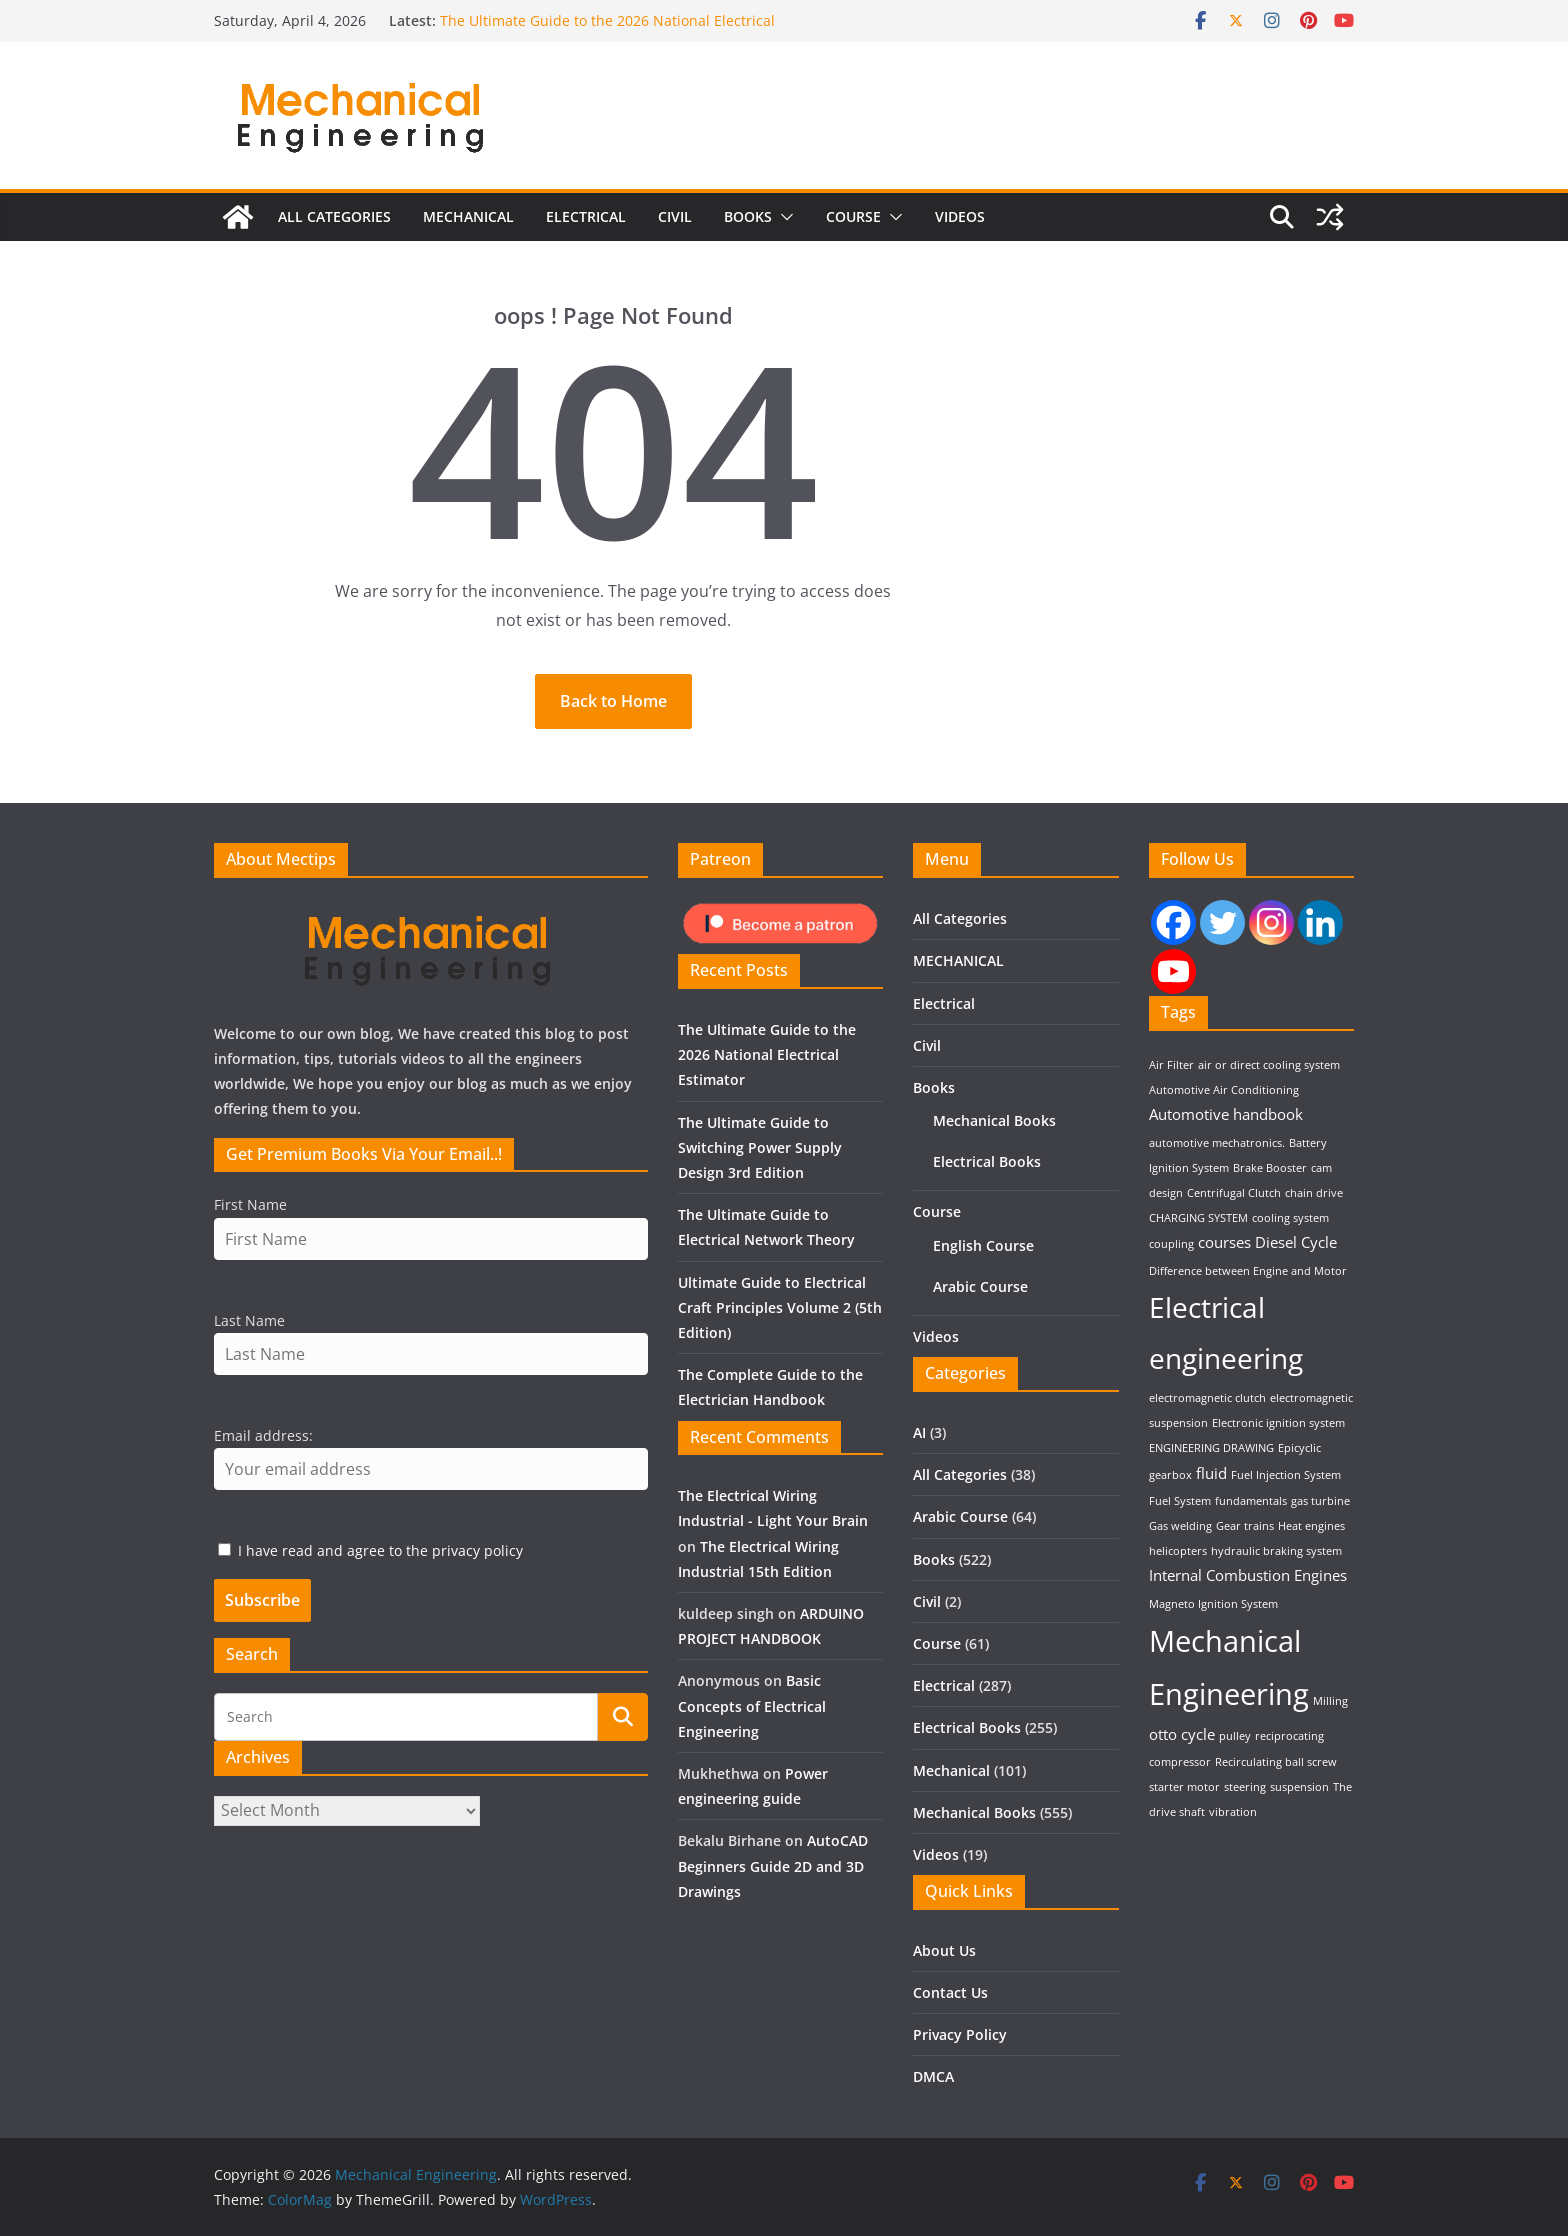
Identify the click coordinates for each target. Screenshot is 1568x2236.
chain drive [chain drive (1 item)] (1314, 1193)
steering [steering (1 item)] (1245, 1787)
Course (853, 230)
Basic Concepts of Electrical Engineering (752, 1705)
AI (919, 1432)
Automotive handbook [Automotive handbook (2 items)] (1226, 1114)
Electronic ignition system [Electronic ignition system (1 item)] (1278, 1423)
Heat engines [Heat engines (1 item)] (1311, 1526)
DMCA (933, 2076)
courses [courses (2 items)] (1224, 1242)
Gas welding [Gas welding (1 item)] (1180, 1526)
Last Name (249, 1320)
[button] (783, 231)
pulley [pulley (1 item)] (1235, 1736)
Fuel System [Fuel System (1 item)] (1180, 1501)
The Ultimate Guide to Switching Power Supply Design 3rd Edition (760, 1147)
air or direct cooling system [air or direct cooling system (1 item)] (1269, 1065)
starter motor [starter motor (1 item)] (1184, 1787)
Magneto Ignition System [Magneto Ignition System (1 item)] (1213, 1604)
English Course (983, 1245)
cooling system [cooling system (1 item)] (1290, 1218)
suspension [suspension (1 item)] (1299, 1787)
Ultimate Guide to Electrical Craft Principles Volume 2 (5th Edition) (780, 1307)
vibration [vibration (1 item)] (1233, 1812)
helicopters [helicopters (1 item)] (1178, 1551)
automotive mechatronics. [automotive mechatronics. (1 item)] (1217, 1143)
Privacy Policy (960, 2034)
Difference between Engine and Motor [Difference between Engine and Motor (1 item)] (1248, 1271)
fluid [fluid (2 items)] (1211, 1473)
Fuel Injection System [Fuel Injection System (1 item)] (1286, 1475)
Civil (675, 230)
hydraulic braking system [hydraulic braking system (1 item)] (1276, 1551)
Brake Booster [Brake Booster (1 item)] (1270, 1168)
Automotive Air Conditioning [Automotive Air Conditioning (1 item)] (1224, 1090)
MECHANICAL (468, 230)
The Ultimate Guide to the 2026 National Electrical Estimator (767, 1054)
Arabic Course (980, 1286)
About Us (944, 1950)
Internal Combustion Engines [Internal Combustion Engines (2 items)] (1248, 1575)
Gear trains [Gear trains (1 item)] (1245, 1526)
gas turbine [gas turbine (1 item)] (1320, 1501)
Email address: (263, 1435)
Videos (960, 230)
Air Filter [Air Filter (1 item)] (1171, 1065)
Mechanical (951, 1770)
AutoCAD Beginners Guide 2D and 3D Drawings (773, 1865)
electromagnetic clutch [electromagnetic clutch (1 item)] (1207, 1398)
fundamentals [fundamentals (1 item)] (1251, 1501)
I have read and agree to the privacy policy (380, 1550)
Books (748, 230)
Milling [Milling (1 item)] (1330, 1701)
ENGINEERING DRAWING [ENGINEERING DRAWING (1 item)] (1211, 1448)
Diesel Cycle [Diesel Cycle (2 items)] (1296, 1242)
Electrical (586, 230)
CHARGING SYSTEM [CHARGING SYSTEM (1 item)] (1198, 1218)
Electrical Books (987, 1161)
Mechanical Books (994, 1120)
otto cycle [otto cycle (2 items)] (1182, 1734)
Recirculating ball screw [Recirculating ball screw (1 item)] (1276, 1762)
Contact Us (950, 1992)
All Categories (334, 230)
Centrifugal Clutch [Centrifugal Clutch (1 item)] (1234, 1193)
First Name (250, 1204)
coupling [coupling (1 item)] (1171, 1244)
